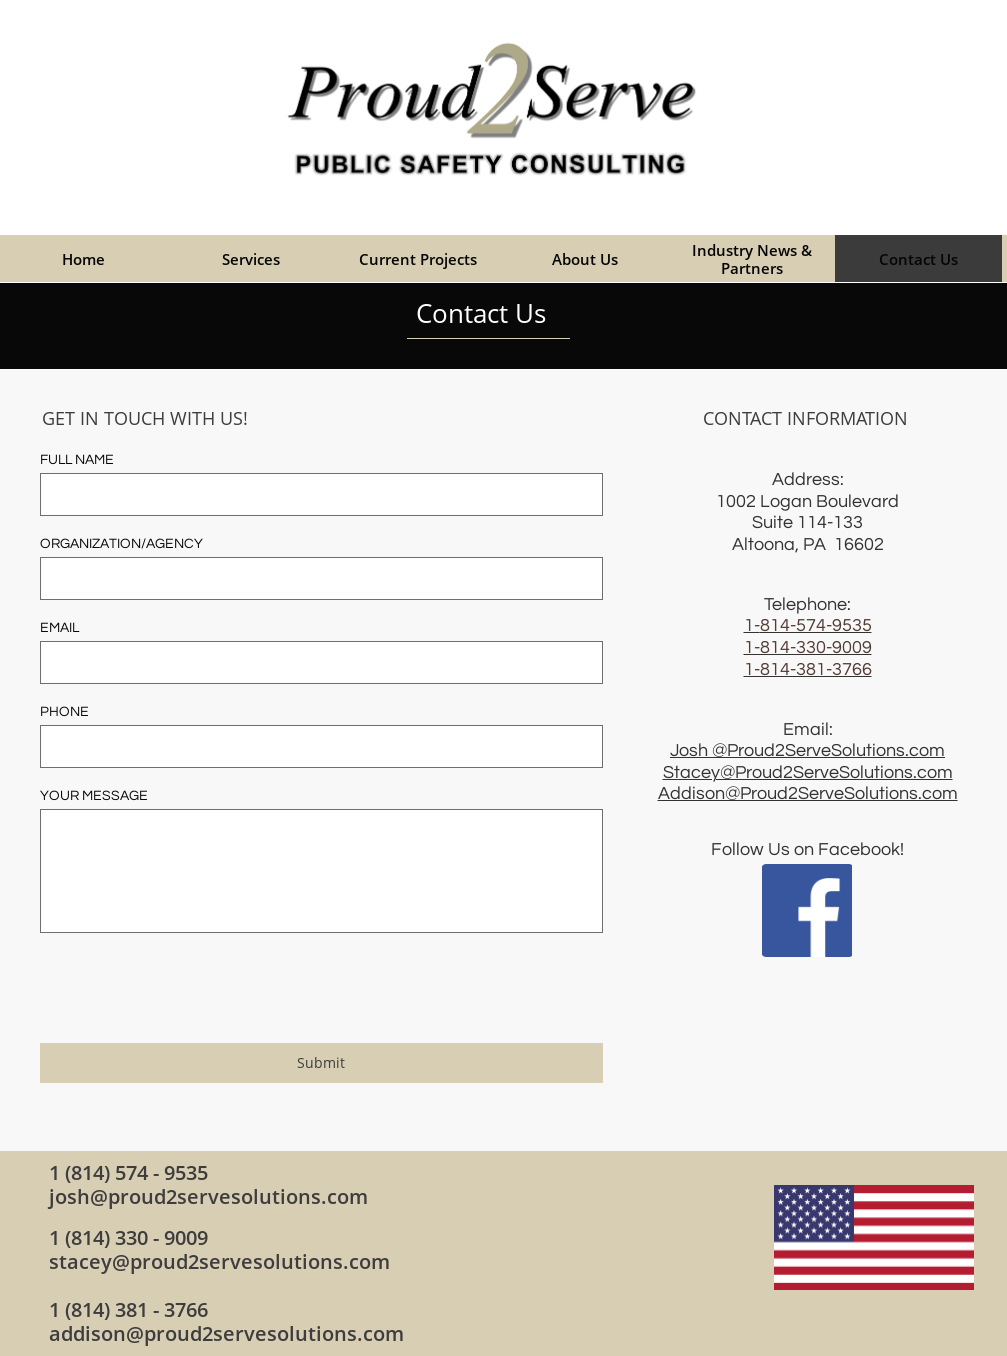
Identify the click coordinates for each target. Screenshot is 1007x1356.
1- (752, 625)
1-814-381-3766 (808, 669)
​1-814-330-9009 (808, 647)
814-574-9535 (816, 625)
